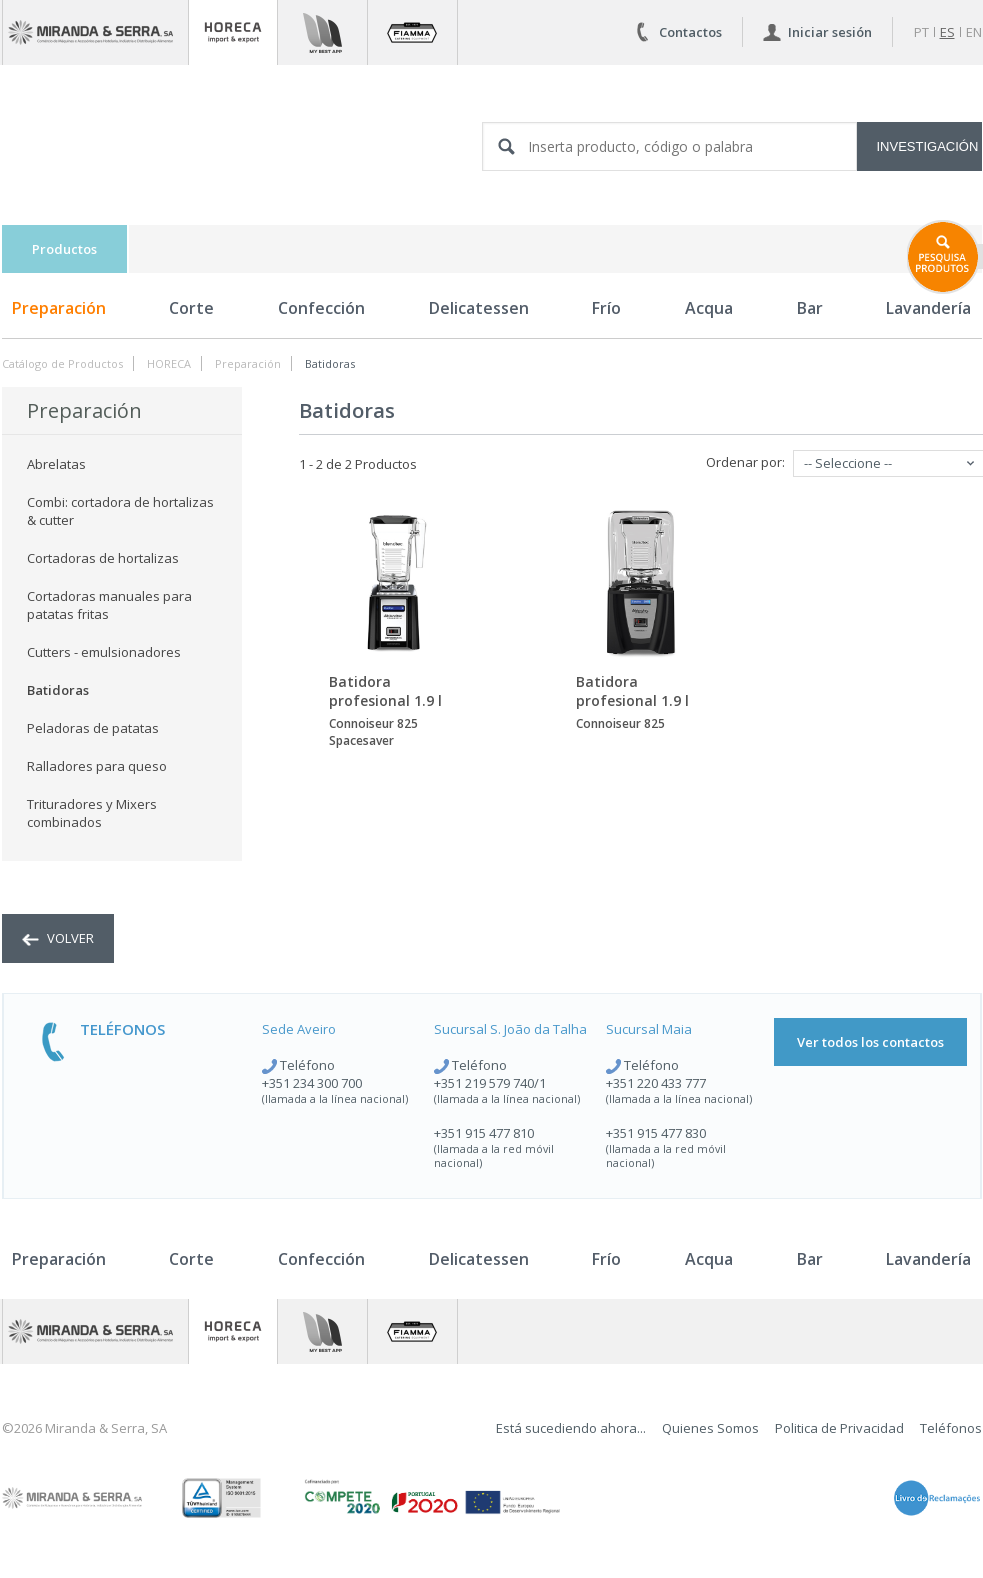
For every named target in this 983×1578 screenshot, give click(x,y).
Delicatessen (479, 308)
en (974, 32)
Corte (191, 308)
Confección (321, 308)
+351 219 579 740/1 (490, 1083)
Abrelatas (56, 464)
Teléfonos (951, 1428)
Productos (64, 249)
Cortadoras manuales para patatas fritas (109, 605)
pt (921, 32)
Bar (810, 308)
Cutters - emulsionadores (104, 652)
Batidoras (330, 363)
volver (58, 938)
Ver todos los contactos (870, 1042)
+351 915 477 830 (656, 1133)
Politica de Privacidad (839, 1428)
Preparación (59, 308)
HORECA (169, 363)
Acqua (709, 308)
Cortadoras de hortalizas (103, 558)
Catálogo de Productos (62, 363)
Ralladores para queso (97, 766)
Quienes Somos (710, 1428)
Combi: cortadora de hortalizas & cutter (120, 511)
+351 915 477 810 (484, 1133)
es (947, 32)
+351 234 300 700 (312, 1083)
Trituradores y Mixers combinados (92, 813)
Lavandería (928, 1259)
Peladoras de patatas (93, 728)
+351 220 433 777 (656, 1083)
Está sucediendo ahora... (571, 1428)
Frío (606, 308)
